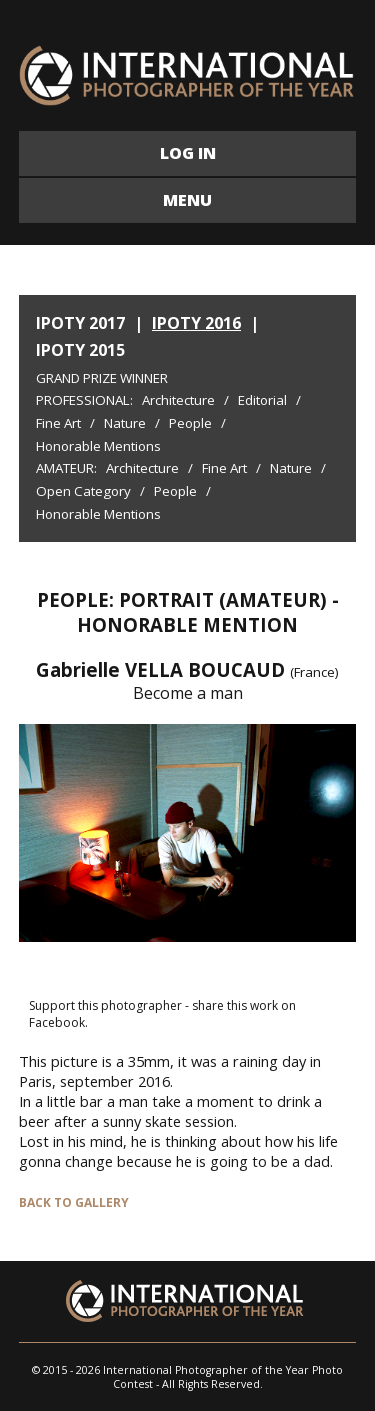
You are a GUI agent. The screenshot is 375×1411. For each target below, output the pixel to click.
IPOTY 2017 (80, 323)
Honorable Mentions (98, 446)
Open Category (83, 491)
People (190, 423)
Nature (125, 423)
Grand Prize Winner (102, 378)
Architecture (178, 400)
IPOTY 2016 (196, 323)
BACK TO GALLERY (74, 1202)
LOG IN (188, 153)
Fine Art (58, 423)
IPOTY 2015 (80, 350)
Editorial (262, 400)
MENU (187, 200)
